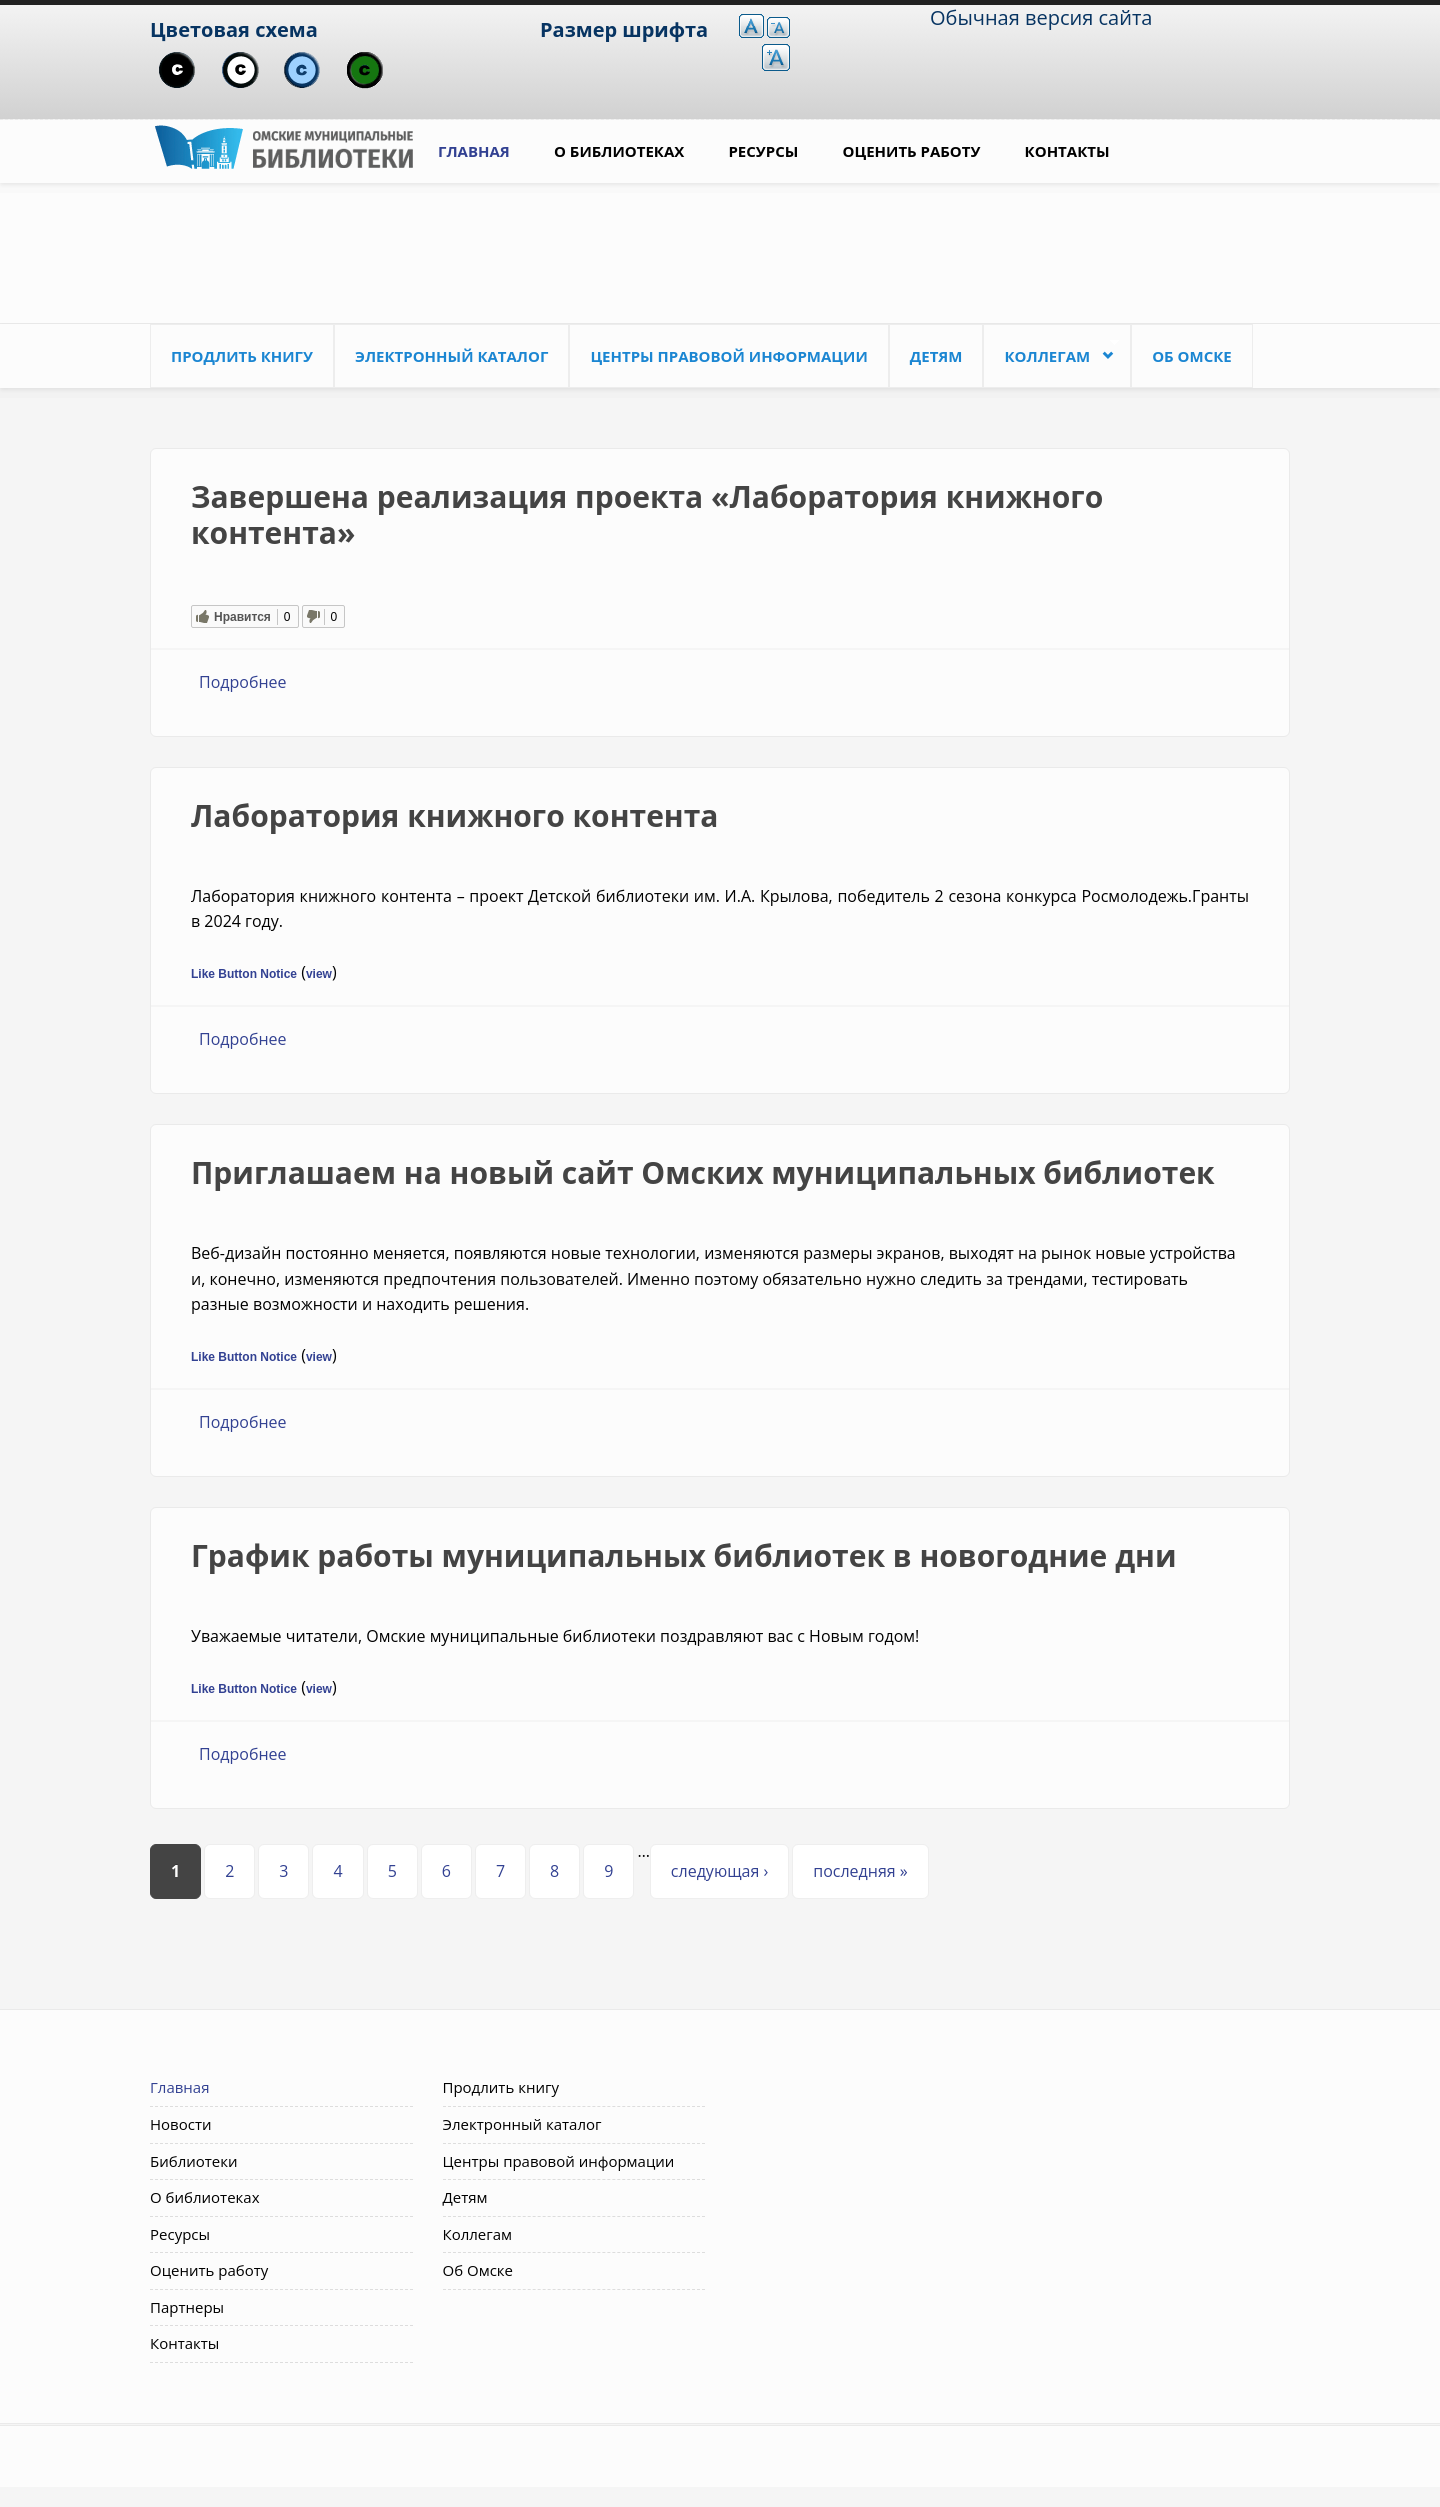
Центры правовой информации (728, 356)
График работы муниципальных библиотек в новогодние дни (684, 1555)
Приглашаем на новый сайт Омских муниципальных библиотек (703, 1172)
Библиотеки (194, 2161)
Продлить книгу (242, 356)
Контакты (1067, 151)
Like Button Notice (244, 974)
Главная (474, 151)
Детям (936, 356)
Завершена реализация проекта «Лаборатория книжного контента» (647, 514)
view (319, 974)
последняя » (860, 1871)
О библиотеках (619, 151)
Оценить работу (912, 151)
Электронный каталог (451, 356)
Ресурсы (763, 151)
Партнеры (187, 2307)
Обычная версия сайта (1041, 17)
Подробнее (243, 682)
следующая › (719, 1871)
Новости (181, 2124)
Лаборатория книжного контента (454, 815)
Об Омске (1192, 356)
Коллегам (1050, 351)
